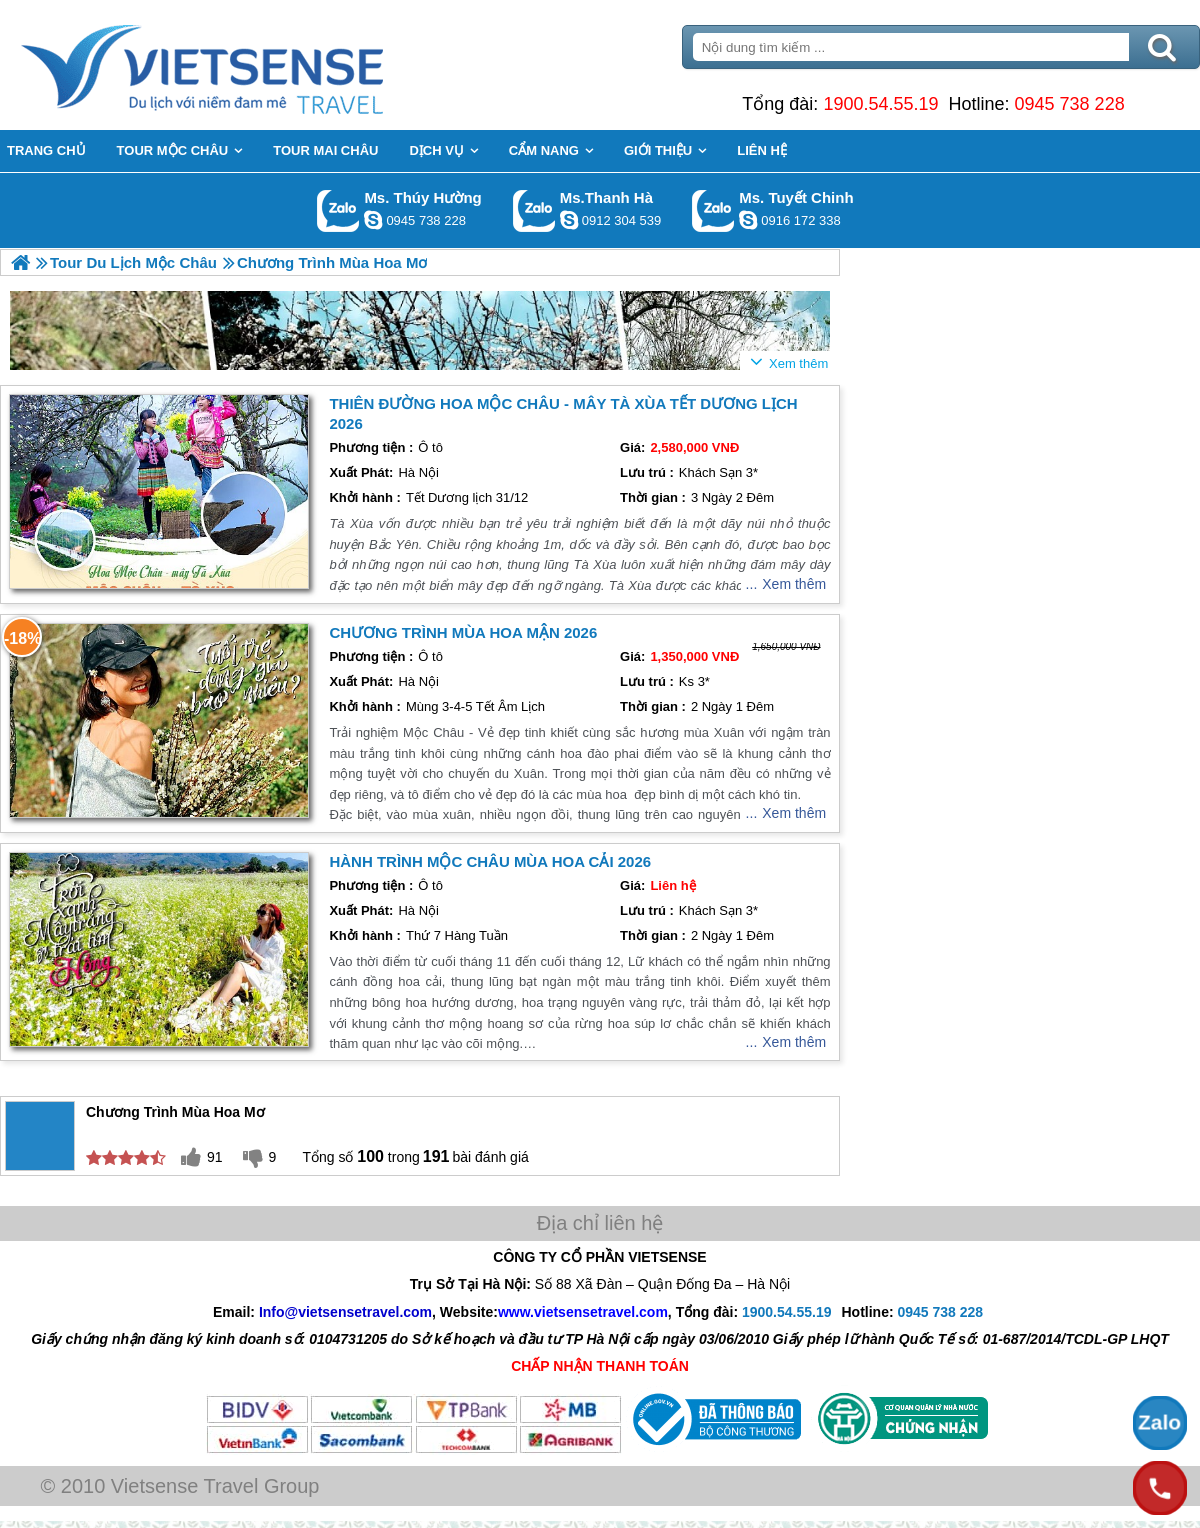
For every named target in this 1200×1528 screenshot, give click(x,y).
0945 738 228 (1070, 104)
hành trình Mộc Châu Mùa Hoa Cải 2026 (490, 861)
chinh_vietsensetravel (748, 220)
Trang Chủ (252, 65)
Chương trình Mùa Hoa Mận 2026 (463, 632)
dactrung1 (373, 220)
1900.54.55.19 (880, 104)
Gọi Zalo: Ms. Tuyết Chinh (713, 210)
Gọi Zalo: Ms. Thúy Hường (338, 210)
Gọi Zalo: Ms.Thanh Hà (534, 210)
